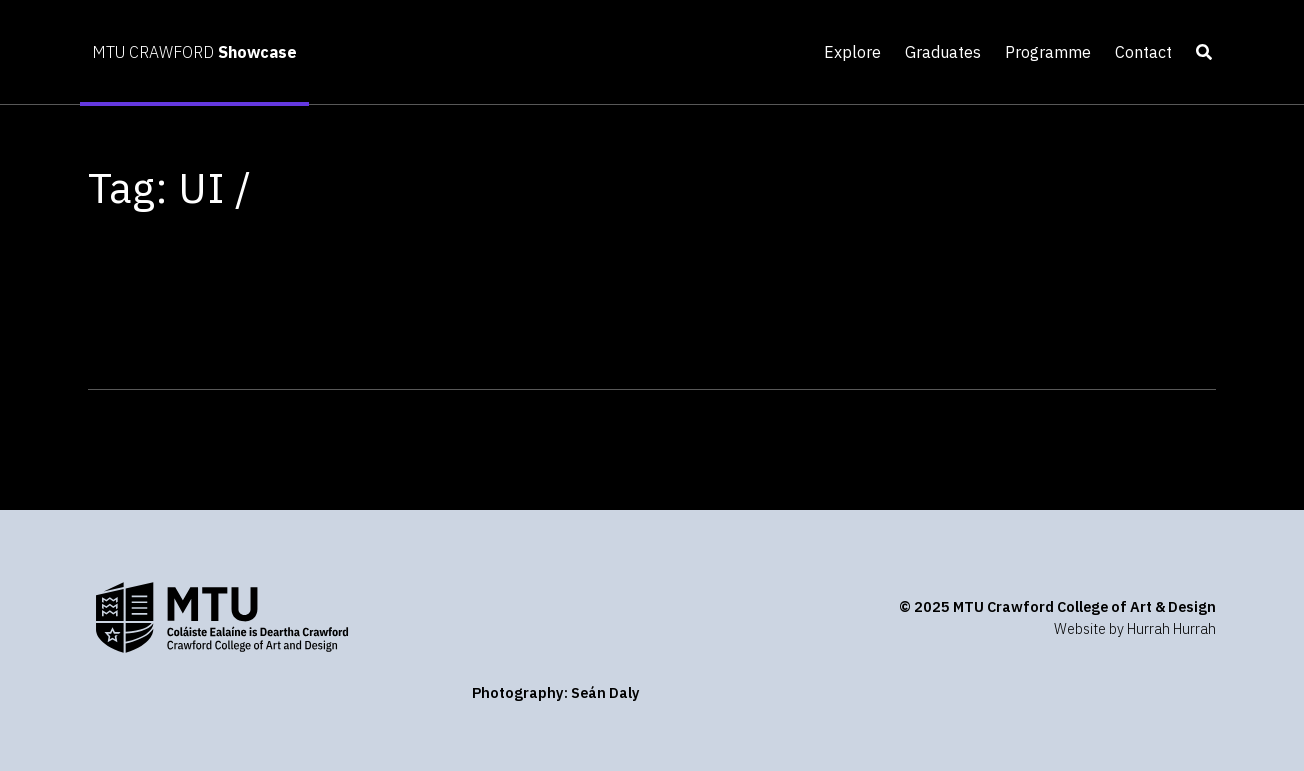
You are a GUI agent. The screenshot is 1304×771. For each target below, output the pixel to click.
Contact (1143, 52)
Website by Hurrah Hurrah (1135, 628)
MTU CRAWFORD (194, 52)
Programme (1048, 52)
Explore (852, 52)
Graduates (943, 52)
